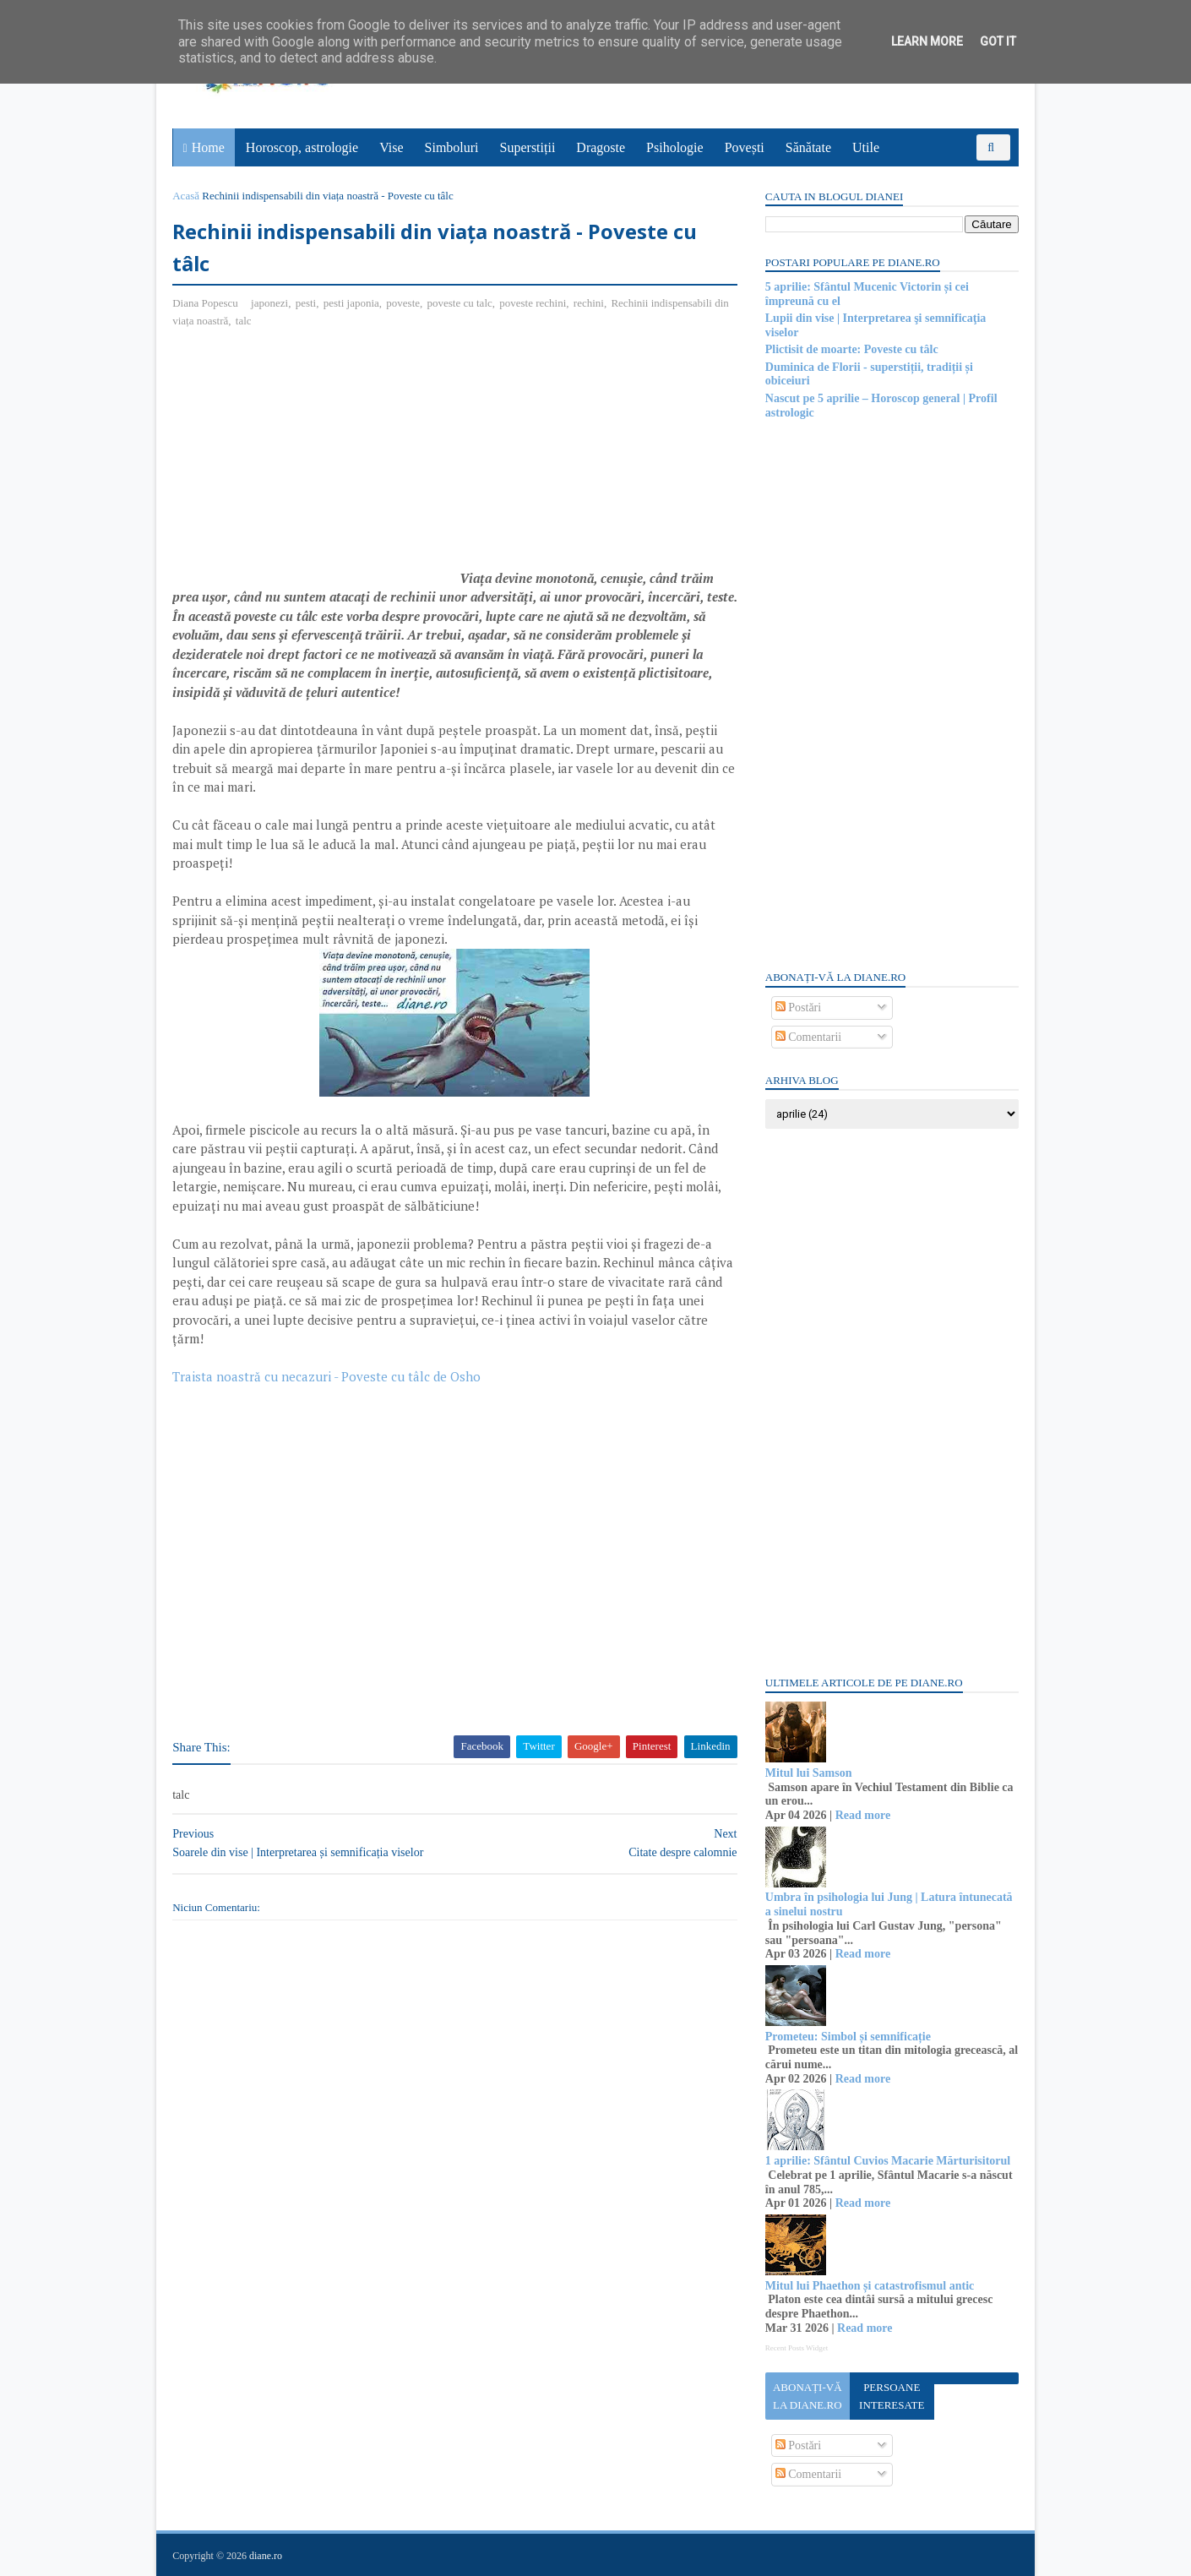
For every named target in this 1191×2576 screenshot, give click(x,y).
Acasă (186, 195)
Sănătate (808, 147)
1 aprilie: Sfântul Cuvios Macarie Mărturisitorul (886, 2160)
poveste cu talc (459, 303)
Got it (998, 41)
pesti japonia (351, 303)
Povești (744, 147)
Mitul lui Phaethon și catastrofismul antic (868, 2285)
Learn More (927, 41)
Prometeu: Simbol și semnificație (847, 2036)
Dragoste (601, 147)
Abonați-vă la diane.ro (806, 2396)
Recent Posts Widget (795, 2348)
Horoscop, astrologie (302, 147)
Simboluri (452, 147)
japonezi (270, 303)
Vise (392, 147)
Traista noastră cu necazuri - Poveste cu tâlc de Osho (327, 1377)
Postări (797, 1007)
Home (208, 147)
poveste (404, 303)
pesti (306, 303)
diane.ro (266, 2556)
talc (261, 321)
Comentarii (808, 1037)
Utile (865, 147)
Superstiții (528, 147)
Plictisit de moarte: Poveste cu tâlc (851, 349)
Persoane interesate (890, 2396)
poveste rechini (533, 303)
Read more (862, 1815)
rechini (589, 303)
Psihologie (675, 147)
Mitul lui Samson (807, 1773)
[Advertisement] (315, 465)
